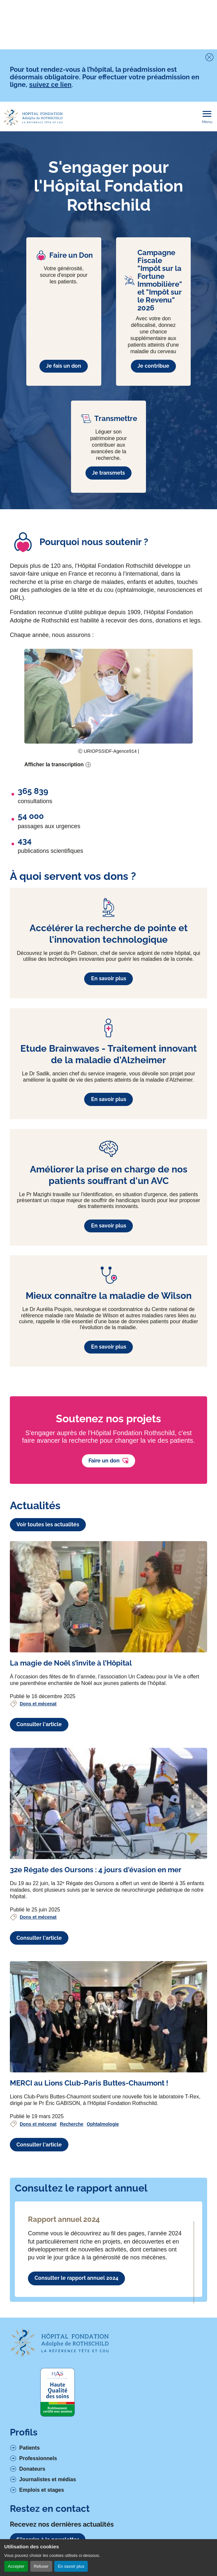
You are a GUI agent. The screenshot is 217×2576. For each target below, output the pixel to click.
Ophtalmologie (103, 2124)
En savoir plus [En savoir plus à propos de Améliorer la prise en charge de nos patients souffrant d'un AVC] (108, 1225)
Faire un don (108, 1460)
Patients (29, 2448)
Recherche (72, 2124)
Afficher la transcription (54, 764)
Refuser (41, 2566)
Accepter (16, 2566)
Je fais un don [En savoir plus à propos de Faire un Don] (63, 366)
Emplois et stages (41, 2490)
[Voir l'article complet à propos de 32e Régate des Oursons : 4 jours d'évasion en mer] (108, 1803)
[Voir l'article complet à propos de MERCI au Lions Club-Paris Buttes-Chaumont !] (108, 2016)
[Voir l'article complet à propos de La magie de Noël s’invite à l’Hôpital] (108, 1596)
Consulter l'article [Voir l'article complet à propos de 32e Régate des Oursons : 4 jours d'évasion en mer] (39, 1938)
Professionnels (38, 2458)
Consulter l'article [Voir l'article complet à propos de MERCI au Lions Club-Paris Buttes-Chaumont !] (39, 2145)
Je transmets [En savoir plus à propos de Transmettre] (108, 473)
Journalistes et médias (47, 2479)
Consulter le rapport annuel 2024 (76, 2278)
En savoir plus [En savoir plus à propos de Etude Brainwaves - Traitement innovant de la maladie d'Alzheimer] (108, 1099)
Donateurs (32, 2469)
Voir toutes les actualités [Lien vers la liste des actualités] (47, 1524)
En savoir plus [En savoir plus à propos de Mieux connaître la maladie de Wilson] (108, 1347)
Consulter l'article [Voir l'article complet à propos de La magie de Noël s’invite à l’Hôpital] (39, 1724)
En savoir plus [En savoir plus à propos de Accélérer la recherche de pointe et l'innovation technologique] (108, 978)
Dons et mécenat (38, 1703)
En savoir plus (71, 2566)
